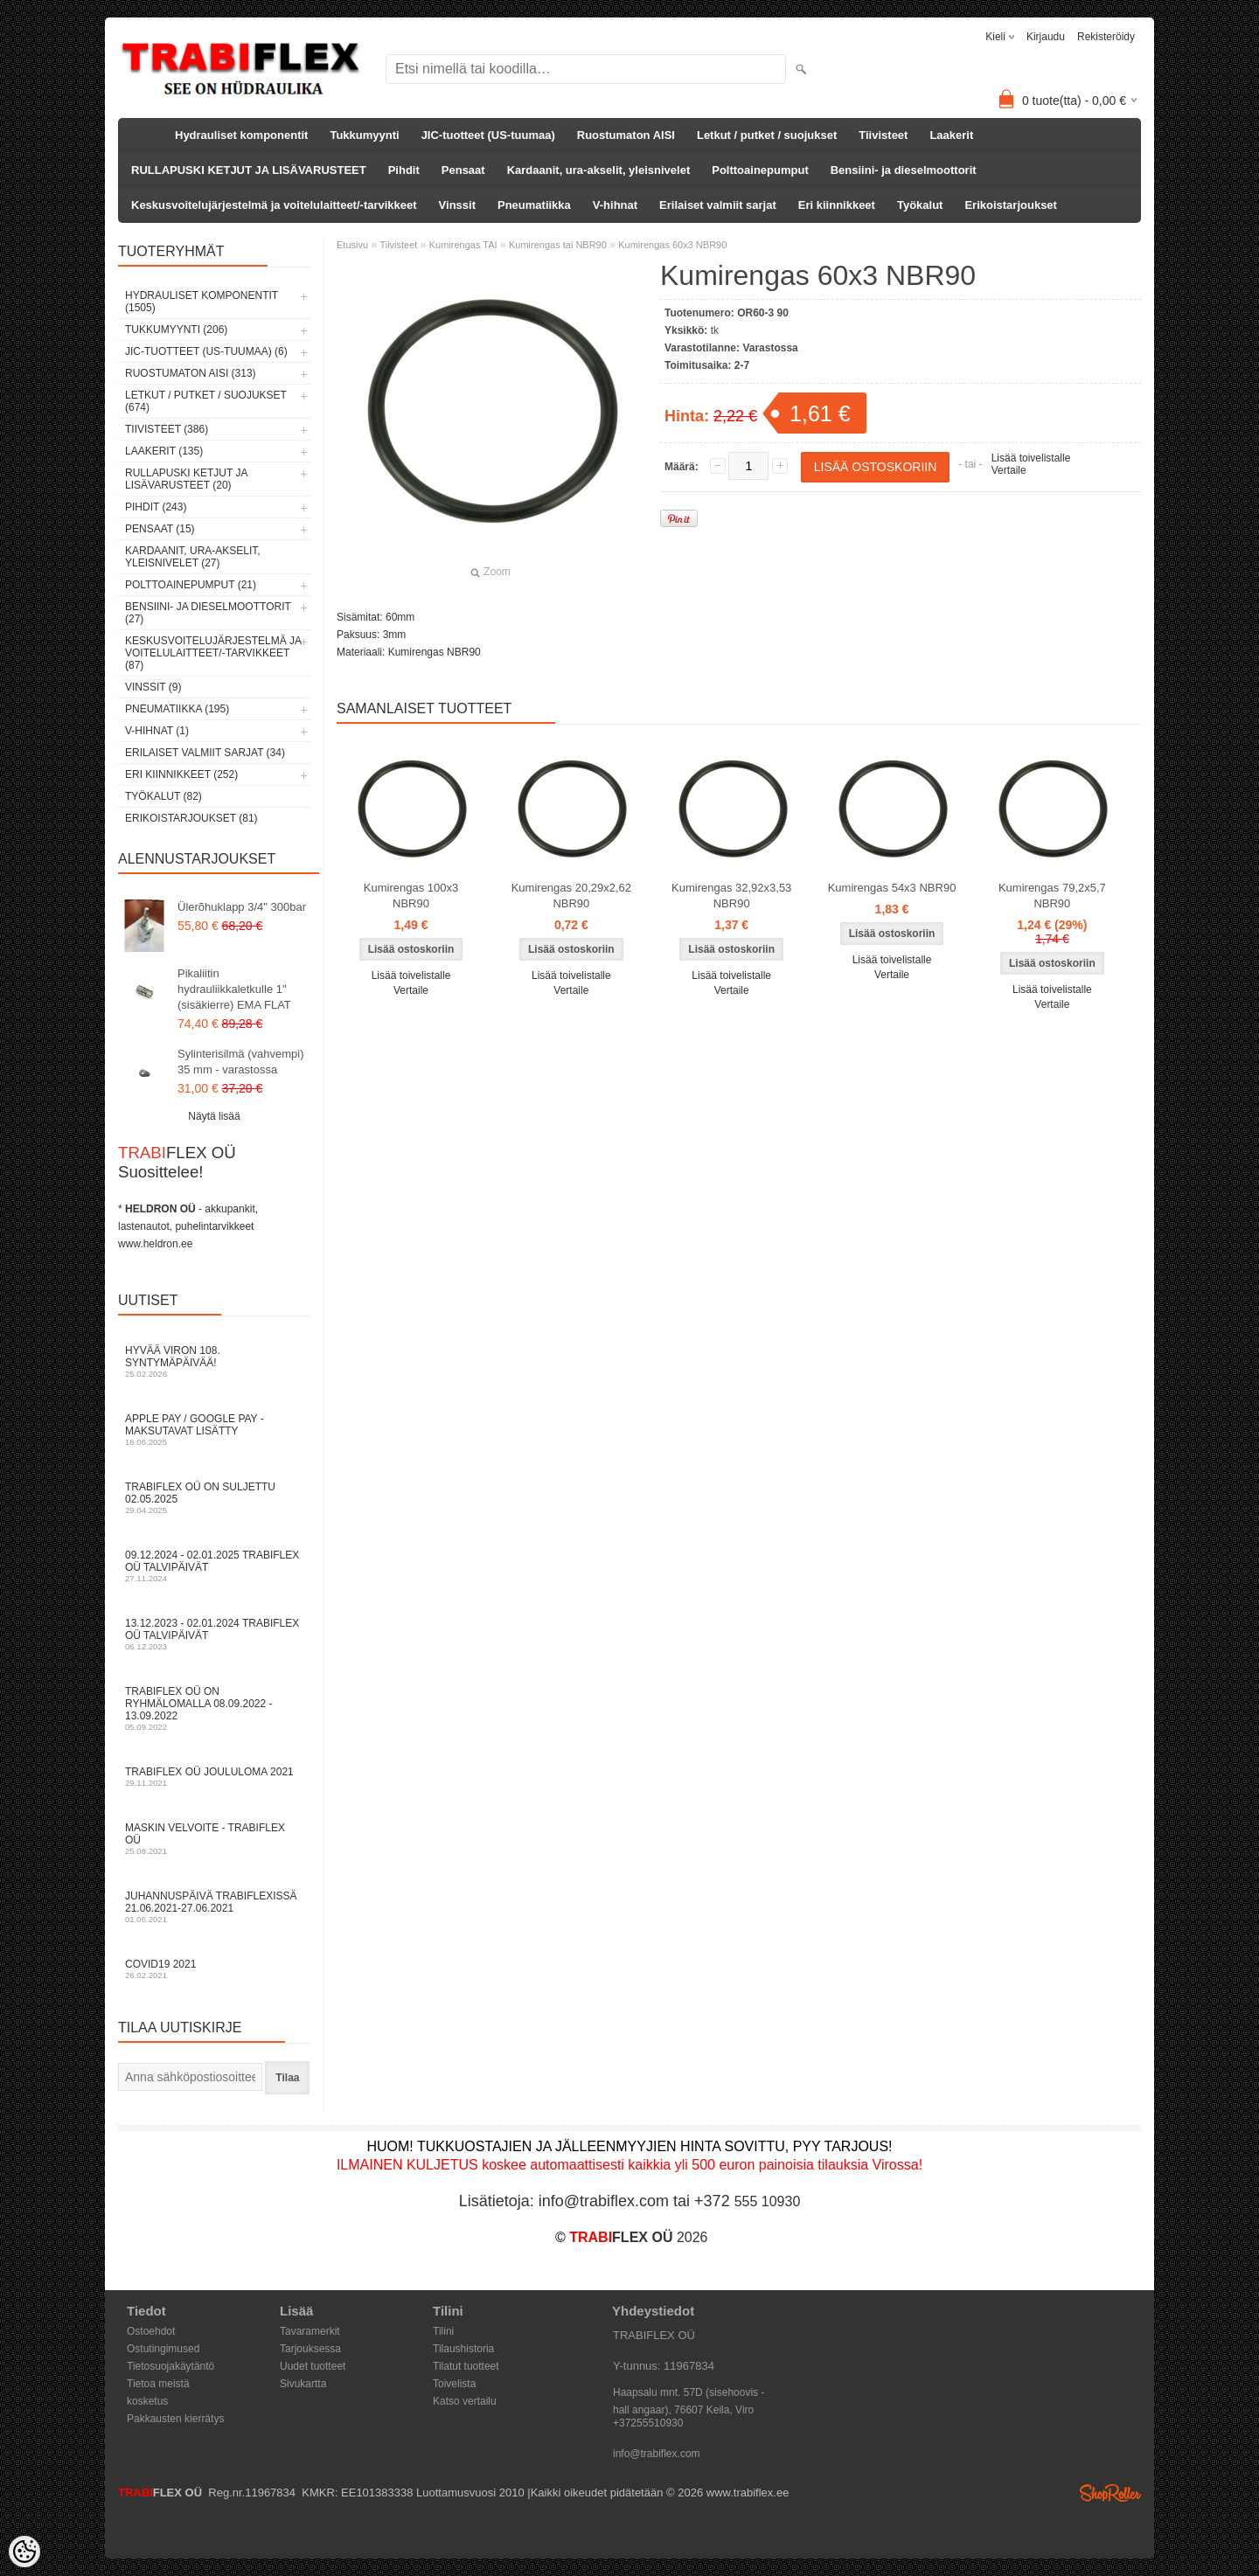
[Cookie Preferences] (24, 2551)
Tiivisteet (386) (166, 429)
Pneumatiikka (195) (177, 709)
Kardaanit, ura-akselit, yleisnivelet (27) (193, 557)
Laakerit (951, 135)
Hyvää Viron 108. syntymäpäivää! (214, 1361)
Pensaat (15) (160, 529)
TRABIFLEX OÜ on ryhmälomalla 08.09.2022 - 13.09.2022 (214, 1708)
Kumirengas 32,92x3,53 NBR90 (731, 895)
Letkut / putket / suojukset (767, 135)
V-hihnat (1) (157, 731)
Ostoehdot (151, 2331)
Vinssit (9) (153, 687)
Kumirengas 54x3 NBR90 (892, 887)
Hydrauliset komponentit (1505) (201, 301)
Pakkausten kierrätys (175, 2419)
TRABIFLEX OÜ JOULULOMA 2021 (214, 1777)
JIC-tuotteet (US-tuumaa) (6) (206, 351)
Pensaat (463, 170)
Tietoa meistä (158, 2384)
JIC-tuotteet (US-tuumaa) (488, 135)
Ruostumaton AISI (626, 135)
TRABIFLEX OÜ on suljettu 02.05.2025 (214, 1498)
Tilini (443, 2331)
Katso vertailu (465, 2401)
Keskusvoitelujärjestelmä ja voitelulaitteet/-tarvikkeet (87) (213, 653)
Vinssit (457, 205)
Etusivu (352, 245)
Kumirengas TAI (463, 245)
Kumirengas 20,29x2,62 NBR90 (571, 895)
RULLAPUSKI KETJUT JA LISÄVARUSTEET (248, 170)
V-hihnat (615, 205)
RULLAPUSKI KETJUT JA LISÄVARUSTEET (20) (186, 479)
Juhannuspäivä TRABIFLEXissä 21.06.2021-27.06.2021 (214, 1907)
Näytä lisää (214, 1116)
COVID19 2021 (214, 1969)
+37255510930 (648, 2423)
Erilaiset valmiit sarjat (717, 205)
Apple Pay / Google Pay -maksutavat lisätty (214, 1430)
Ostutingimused (163, 2349)
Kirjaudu (1045, 37)
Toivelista (454, 2384)
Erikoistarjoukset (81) (191, 818)
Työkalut (920, 205)
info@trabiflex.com (656, 2454)
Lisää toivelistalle (1031, 458)
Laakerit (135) (164, 451)
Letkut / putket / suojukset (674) (206, 401)
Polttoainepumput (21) (190, 585)
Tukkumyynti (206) (176, 329)
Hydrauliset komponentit (241, 135)
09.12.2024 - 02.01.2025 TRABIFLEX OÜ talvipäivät (214, 1566)
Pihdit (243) (155, 507)
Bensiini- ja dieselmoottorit (904, 170)
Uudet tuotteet (312, 2366)
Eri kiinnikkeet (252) (181, 774)
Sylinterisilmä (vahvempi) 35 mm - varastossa (240, 1061)
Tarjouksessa (310, 2349)
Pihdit (404, 170)
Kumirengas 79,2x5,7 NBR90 (1052, 895)
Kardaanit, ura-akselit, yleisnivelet (599, 170)
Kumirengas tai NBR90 (558, 245)
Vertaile (1008, 470)
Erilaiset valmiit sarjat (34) (205, 752)
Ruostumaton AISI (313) (190, 373)
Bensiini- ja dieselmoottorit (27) (208, 613)
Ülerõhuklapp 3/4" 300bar (241, 906)
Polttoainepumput (760, 170)
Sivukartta (303, 2384)
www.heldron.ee (155, 1244)
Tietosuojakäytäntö (170, 2366)
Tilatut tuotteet (466, 2366)
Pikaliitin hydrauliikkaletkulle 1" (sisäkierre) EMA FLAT (234, 989)
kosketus (147, 2401)
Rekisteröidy (1106, 37)
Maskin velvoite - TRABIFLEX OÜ (214, 1839)
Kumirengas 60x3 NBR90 (672, 245)
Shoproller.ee (1110, 2493)
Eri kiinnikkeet (836, 205)
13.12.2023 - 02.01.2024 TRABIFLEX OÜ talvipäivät (214, 1634)
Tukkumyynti (364, 135)
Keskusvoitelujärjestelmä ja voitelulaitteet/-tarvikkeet (274, 205)
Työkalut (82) (163, 796)
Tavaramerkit (310, 2331)
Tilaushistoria (463, 2349)
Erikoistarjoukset (1010, 205)
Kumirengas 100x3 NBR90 (411, 895)
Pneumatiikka (534, 205)
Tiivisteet (883, 135)
